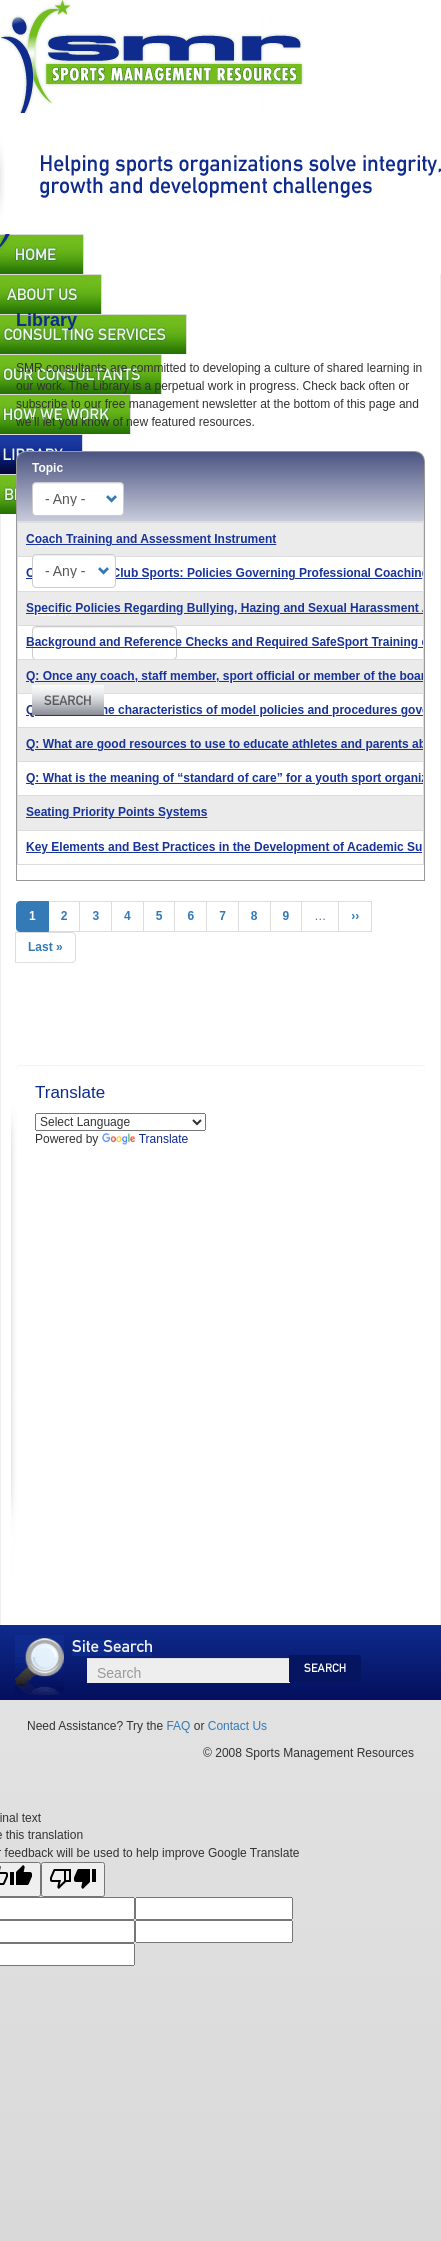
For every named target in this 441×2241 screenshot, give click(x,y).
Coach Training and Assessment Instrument (151, 539)
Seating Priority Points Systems (116, 812)
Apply (68, 700)
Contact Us (237, 1726)
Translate (145, 1139)
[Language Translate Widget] (120, 1122)
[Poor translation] (73, 1879)
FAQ (178, 1726)
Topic (47, 468)
